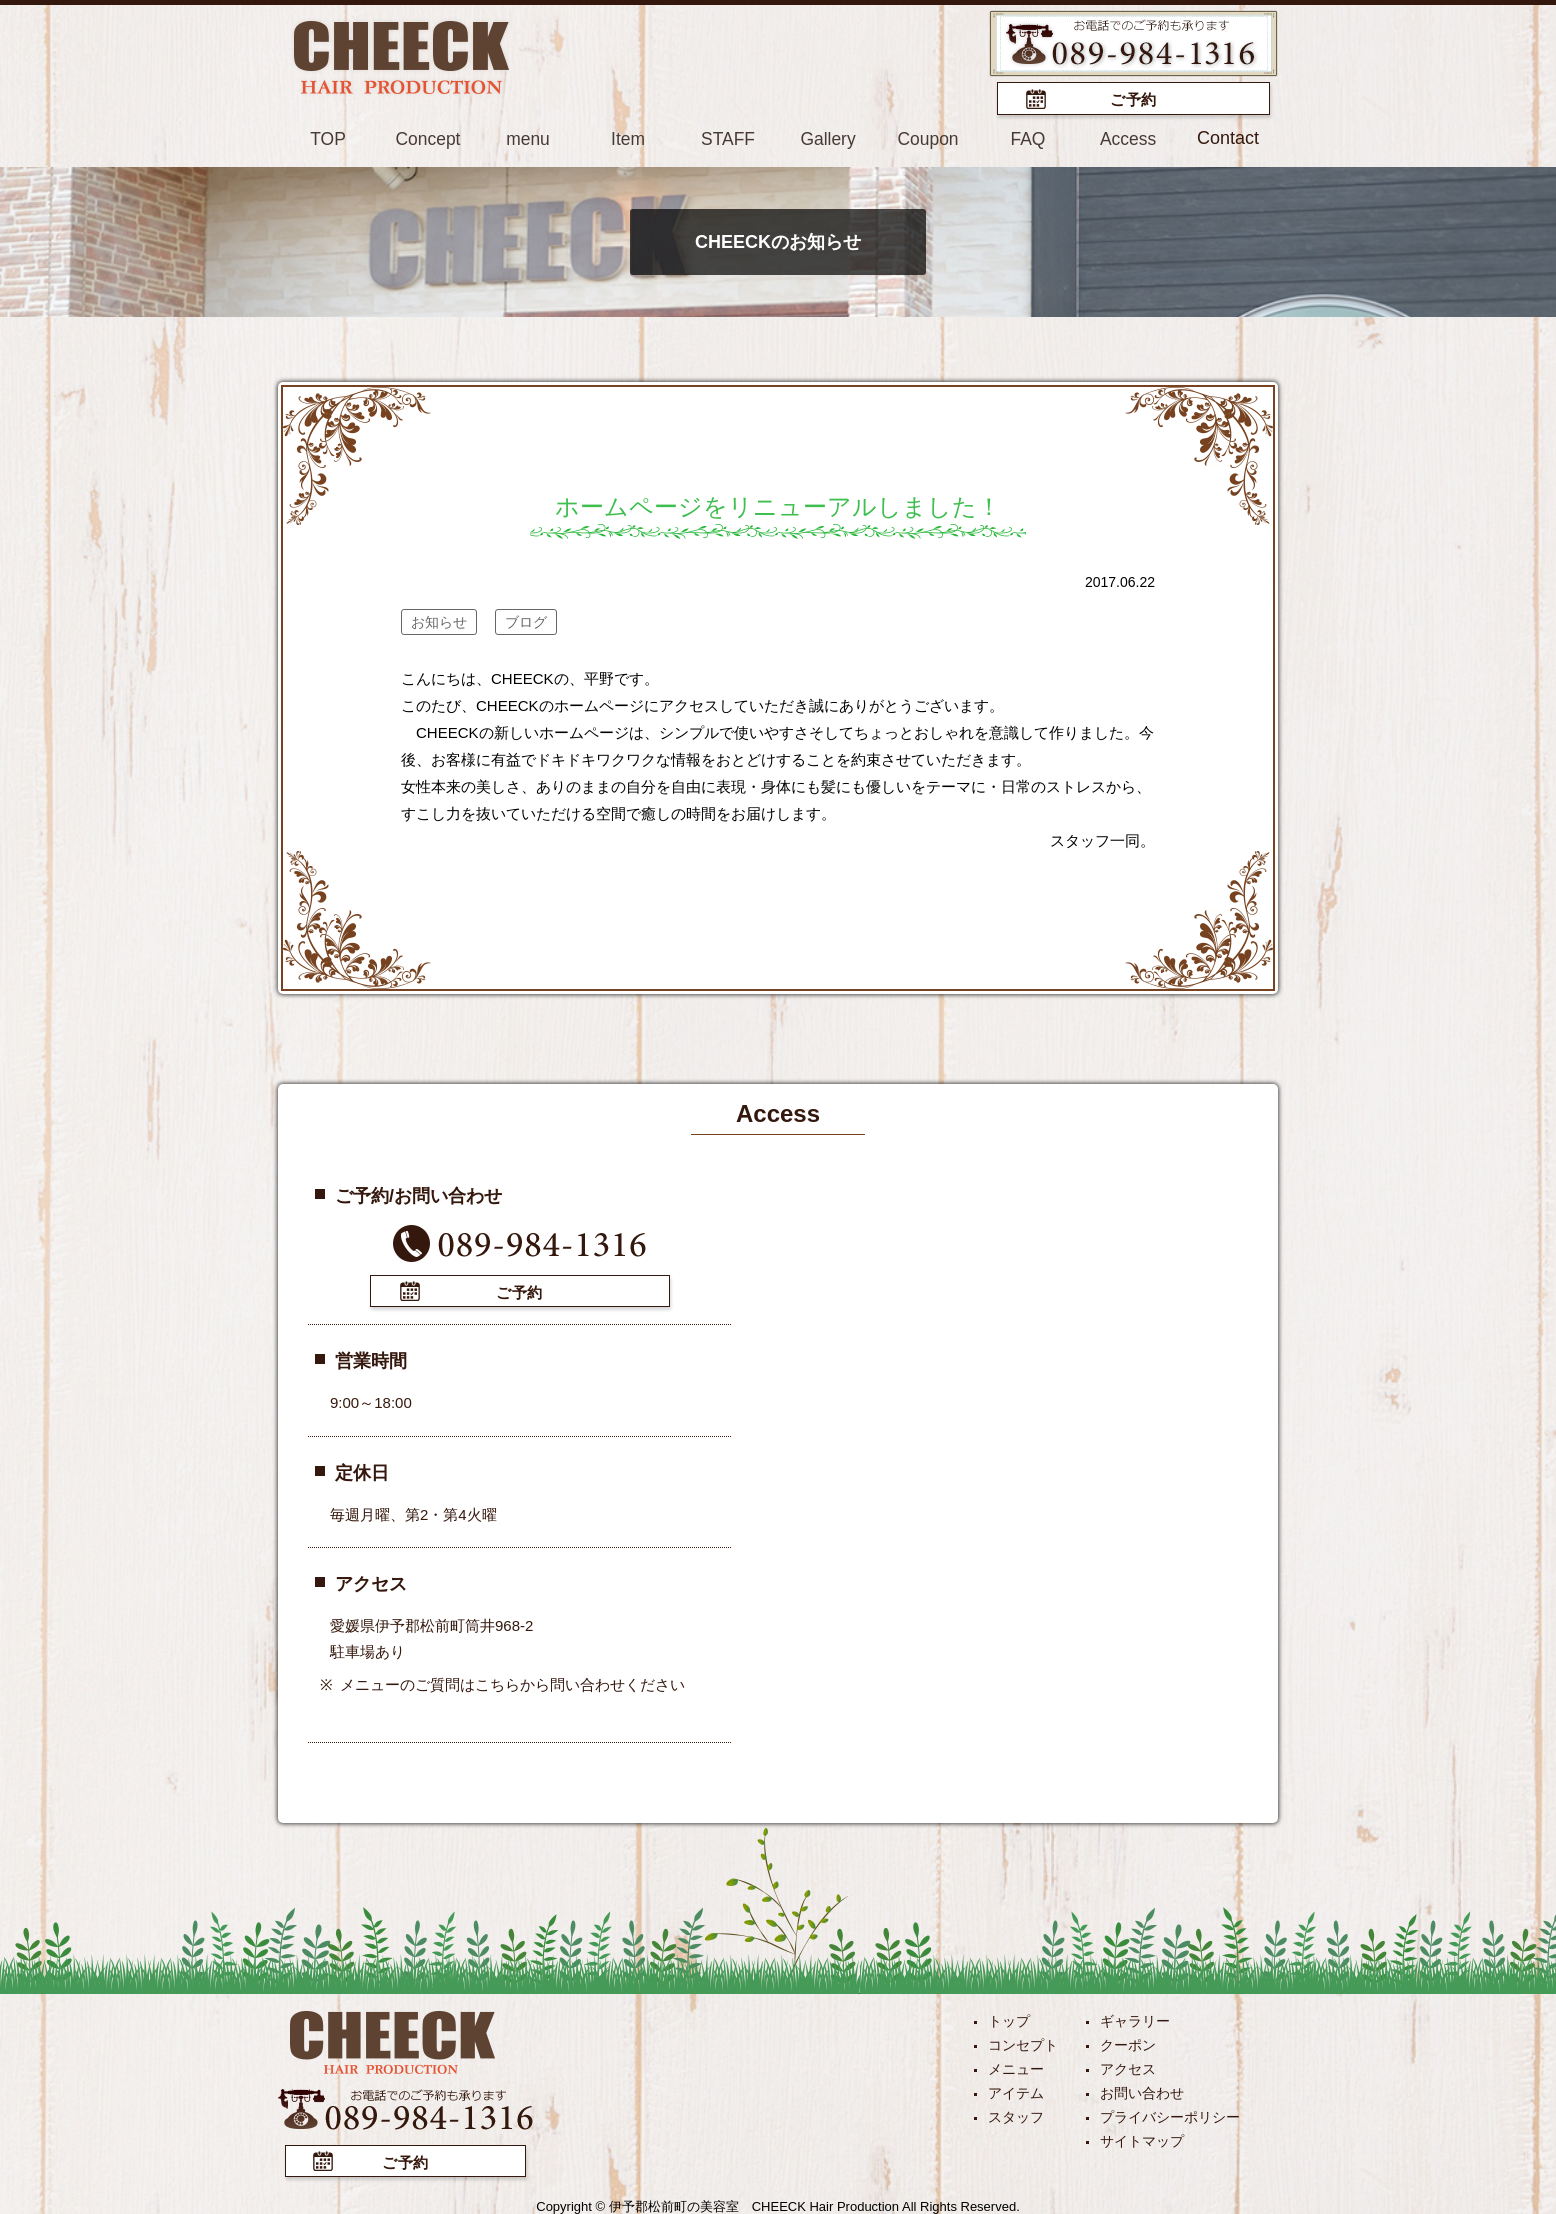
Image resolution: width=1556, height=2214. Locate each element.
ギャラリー (1135, 2018)
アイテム (1016, 2090)
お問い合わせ (1142, 2090)
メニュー (1016, 2066)
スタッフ (1016, 2114)
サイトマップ (1142, 2138)
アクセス (1128, 2066)
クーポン (1128, 2042)
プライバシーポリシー (1170, 2114)
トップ (1009, 2018)
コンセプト (1023, 2042)
